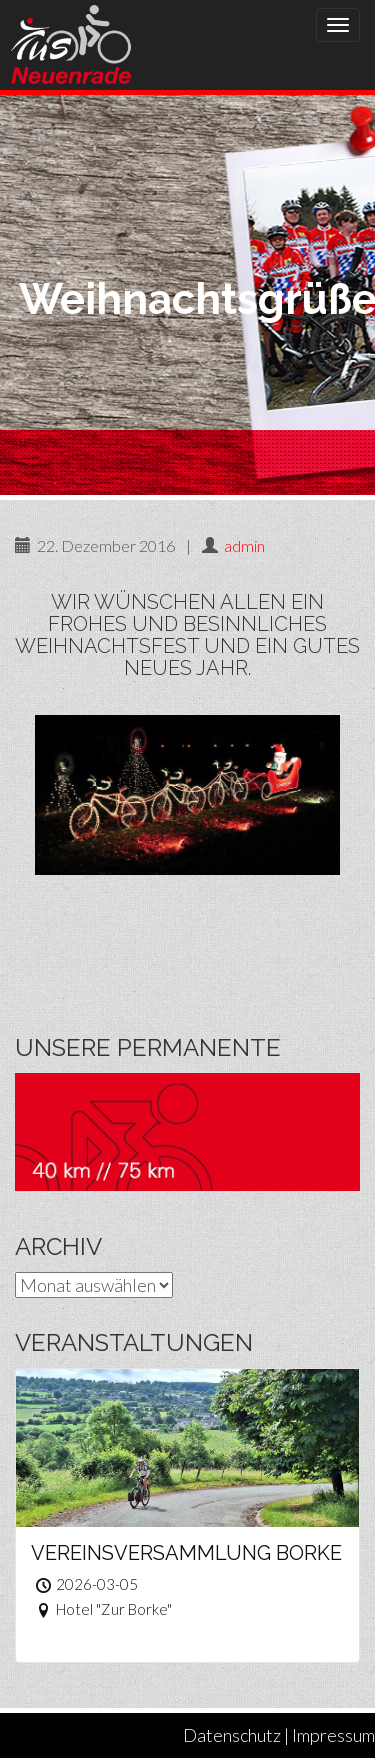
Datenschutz (232, 1735)
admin (244, 545)
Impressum (333, 1735)
